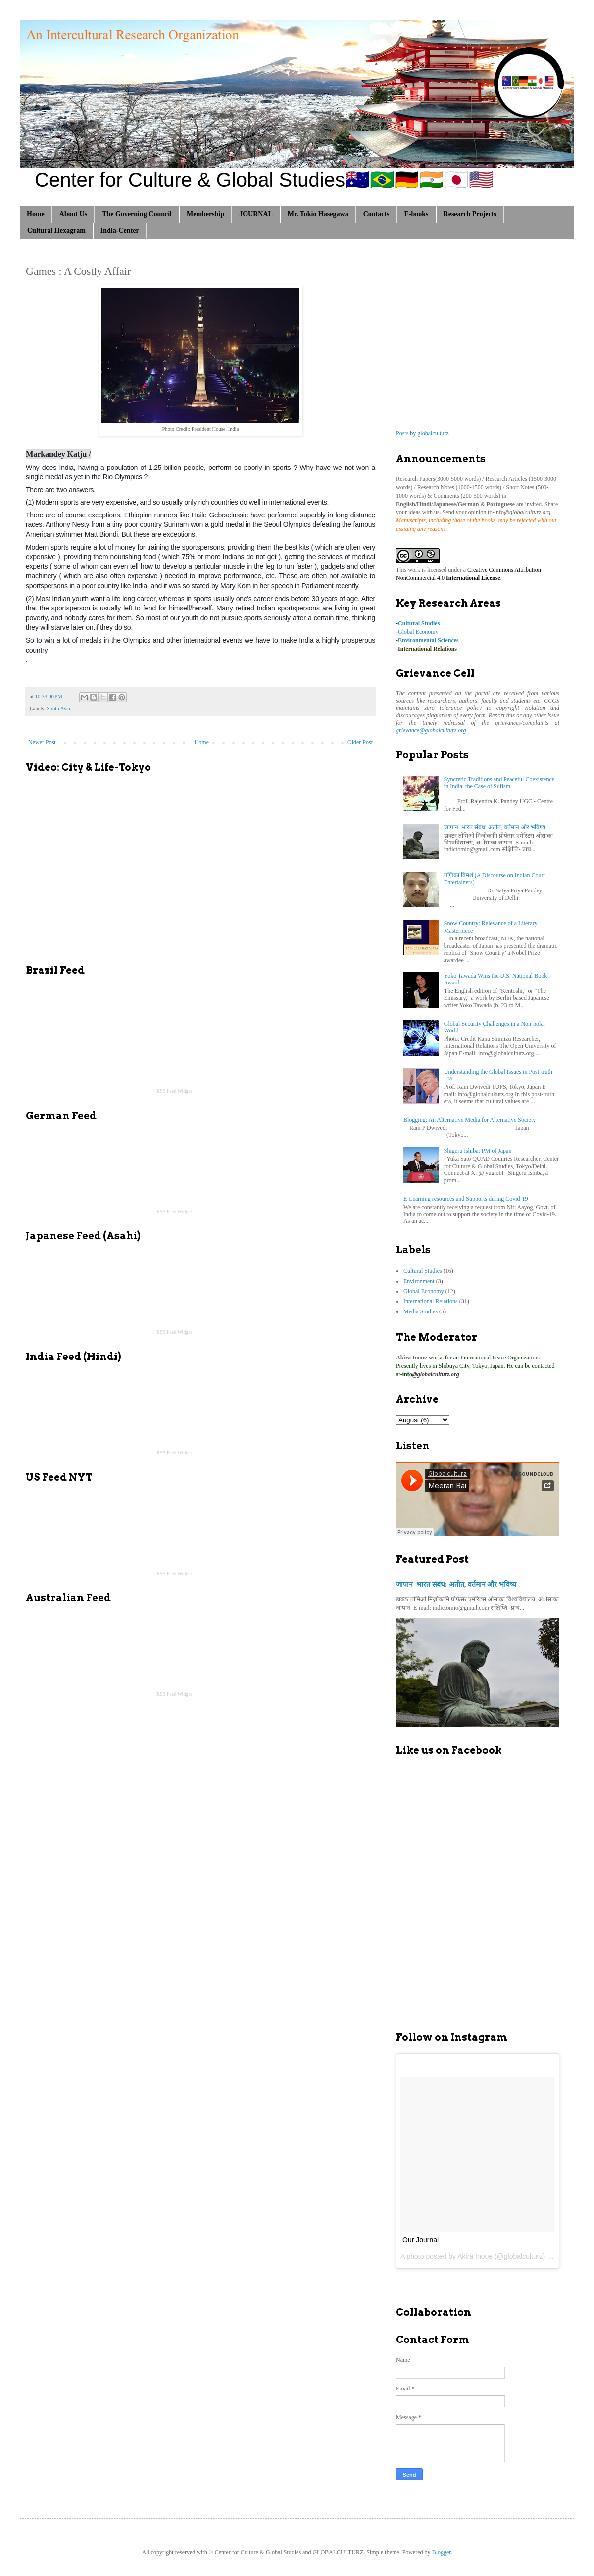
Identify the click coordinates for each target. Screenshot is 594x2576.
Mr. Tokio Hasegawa (318, 214)
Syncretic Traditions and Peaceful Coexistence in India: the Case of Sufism (499, 783)
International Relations (427, 648)
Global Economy (418, 631)
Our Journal (420, 2240)
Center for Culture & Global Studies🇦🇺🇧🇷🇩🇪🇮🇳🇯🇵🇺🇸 (264, 179)
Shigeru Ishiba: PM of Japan (478, 1150)
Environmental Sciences (428, 640)
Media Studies (420, 1311)
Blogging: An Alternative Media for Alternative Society (469, 1119)
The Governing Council (137, 214)
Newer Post (42, 742)
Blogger (441, 2552)
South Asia (58, 708)
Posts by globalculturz (422, 433)
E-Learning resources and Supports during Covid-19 (465, 1198)
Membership (205, 214)
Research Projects (470, 214)
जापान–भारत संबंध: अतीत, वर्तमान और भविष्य (494, 827)
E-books (416, 214)
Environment (419, 1281)
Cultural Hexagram (56, 230)
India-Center (119, 230)
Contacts (376, 214)
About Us (73, 214)
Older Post (360, 742)
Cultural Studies (419, 623)
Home (36, 214)
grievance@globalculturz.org (431, 730)
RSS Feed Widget (174, 1091)
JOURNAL (256, 214)
